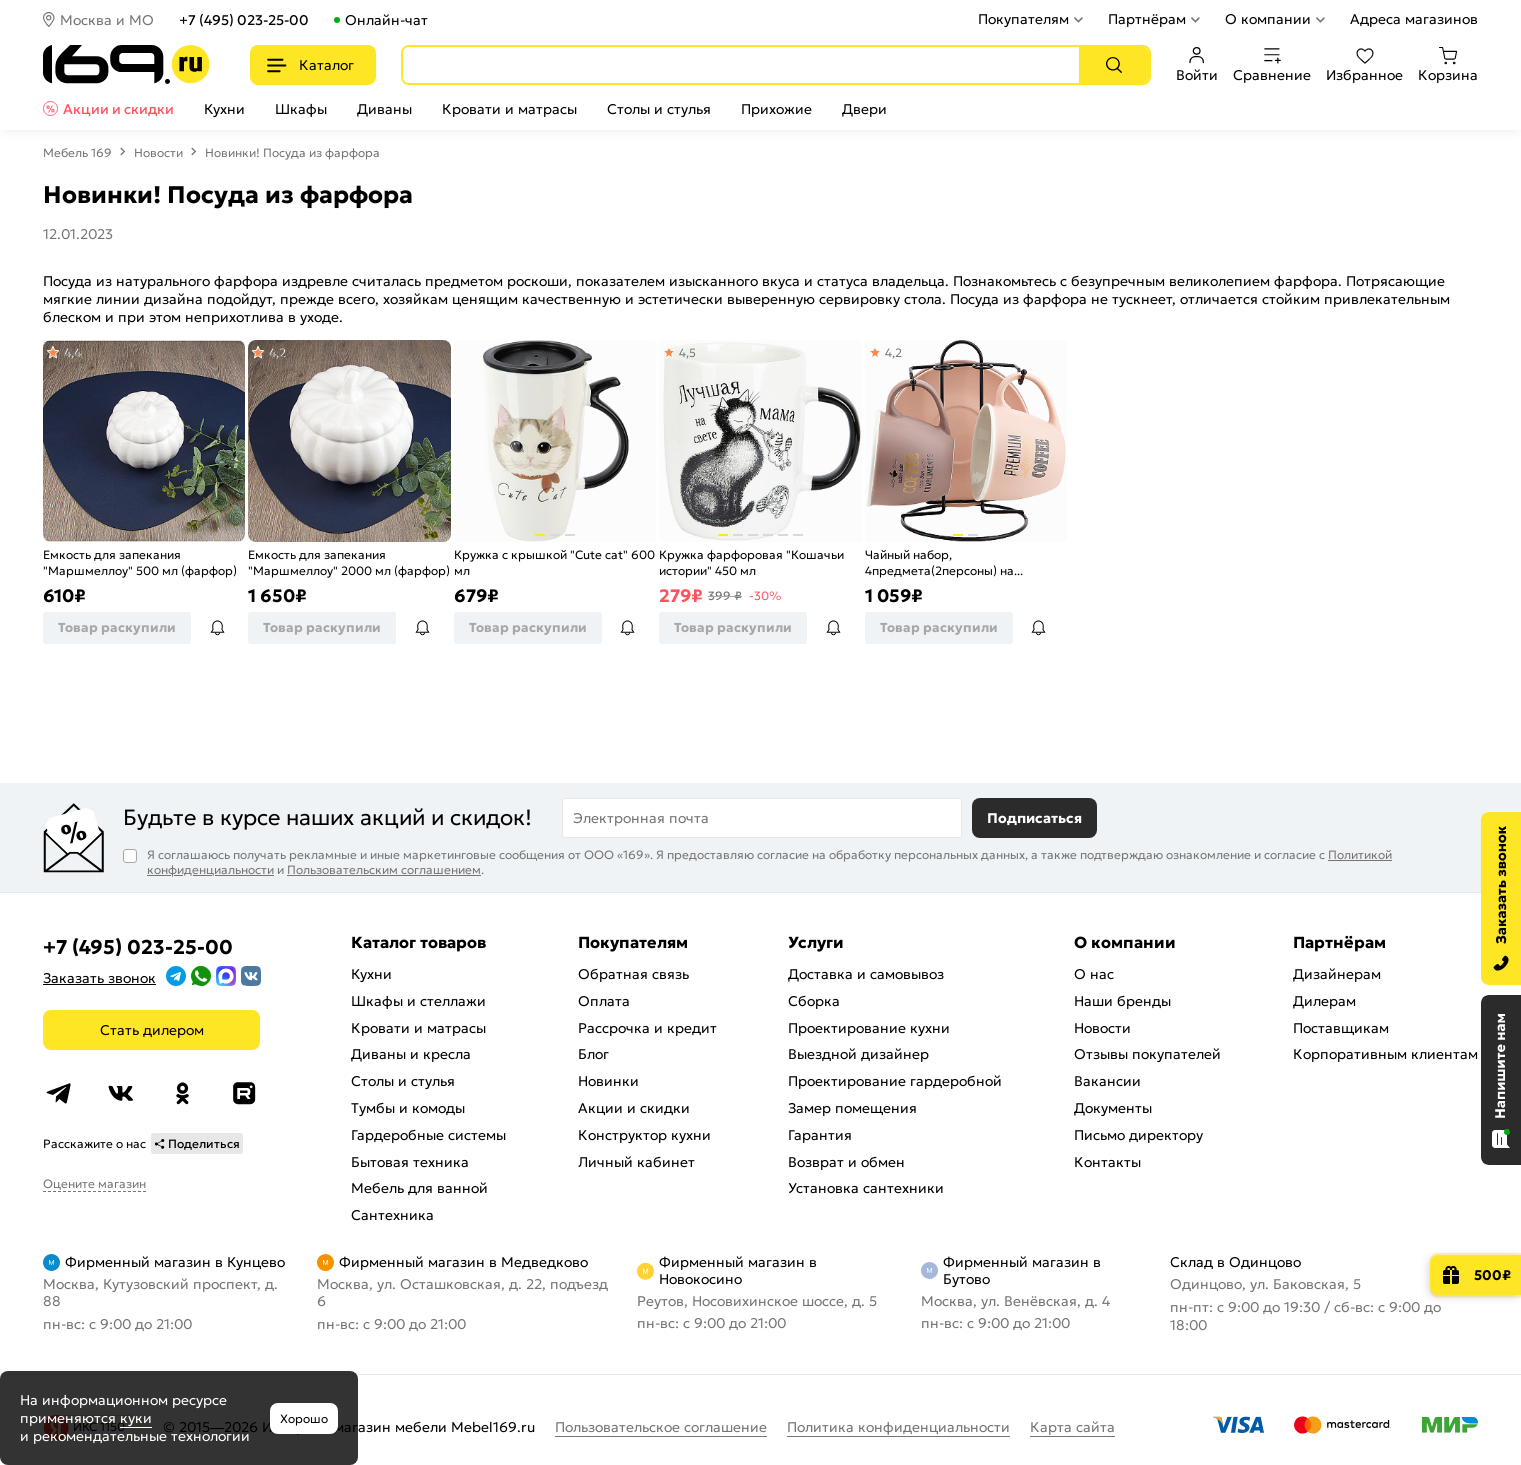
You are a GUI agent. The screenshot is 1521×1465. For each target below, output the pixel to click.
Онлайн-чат (386, 20)
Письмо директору (1138, 1135)
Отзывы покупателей (1147, 1054)
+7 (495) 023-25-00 (244, 20)
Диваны (384, 109)
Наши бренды (1122, 1001)
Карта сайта (1072, 1427)
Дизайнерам (1337, 974)
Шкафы (301, 109)
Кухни (224, 109)
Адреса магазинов (1414, 19)
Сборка (814, 1001)
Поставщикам (1341, 1028)
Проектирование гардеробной (895, 1081)
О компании (1268, 19)
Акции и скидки (118, 109)
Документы (1113, 1108)
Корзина (1448, 65)
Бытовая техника (410, 1162)
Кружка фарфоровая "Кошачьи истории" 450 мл (751, 562)
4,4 (71, 352)
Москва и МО (107, 20)
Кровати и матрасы (509, 109)
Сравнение (1272, 65)
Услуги (816, 942)
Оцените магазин (94, 1183)
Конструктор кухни (644, 1135)
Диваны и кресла (411, 1054)
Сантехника (392, 1215)
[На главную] (126, 64)
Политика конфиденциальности (898, 1427)
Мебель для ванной (419, 1188)
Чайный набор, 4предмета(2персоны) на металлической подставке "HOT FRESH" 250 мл (960, 562)
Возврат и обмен (846, 1162)
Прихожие (776, 109)
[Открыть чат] (1501, 1080)
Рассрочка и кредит (647, 1028)
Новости (158, 152)
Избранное (1364, 65)
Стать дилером (152, 1030)
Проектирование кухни (869, 1028)
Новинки (608, 1081)
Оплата (604, 1001)
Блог (593, 1054)
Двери (864, 109)
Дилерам (1324, 1001)
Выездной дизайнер (858, 1054)
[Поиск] (1114, 65)
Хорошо (304, 1418)
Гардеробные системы (428, 1135)
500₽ (1492, 1275)
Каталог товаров (418, 942)
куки (136, 1418)
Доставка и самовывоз (866, 974)
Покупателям (1023, 19)
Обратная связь (633, 974)
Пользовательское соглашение (661, 1427)
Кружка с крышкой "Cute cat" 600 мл (554, 562)
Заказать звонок (99, 978)
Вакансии (1107, 1081)
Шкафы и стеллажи (418, 1001)
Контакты (1107, 1162)
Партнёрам (1147, 19)
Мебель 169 (77, 152)
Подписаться (1034, 818)
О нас (1094, 974)
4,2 (276, 352)
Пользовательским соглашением (384, 869)
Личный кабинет (636, 1162)
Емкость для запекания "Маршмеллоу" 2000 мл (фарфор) (349, 562)
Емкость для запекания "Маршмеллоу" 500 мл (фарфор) (140, 562)
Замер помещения (852, 1108)
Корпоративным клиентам (1385, 1054)
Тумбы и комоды (408, 1108)
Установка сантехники (866, 1188)
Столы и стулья (659, 109)
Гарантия (820, 1135)
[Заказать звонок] (1501, 898)
